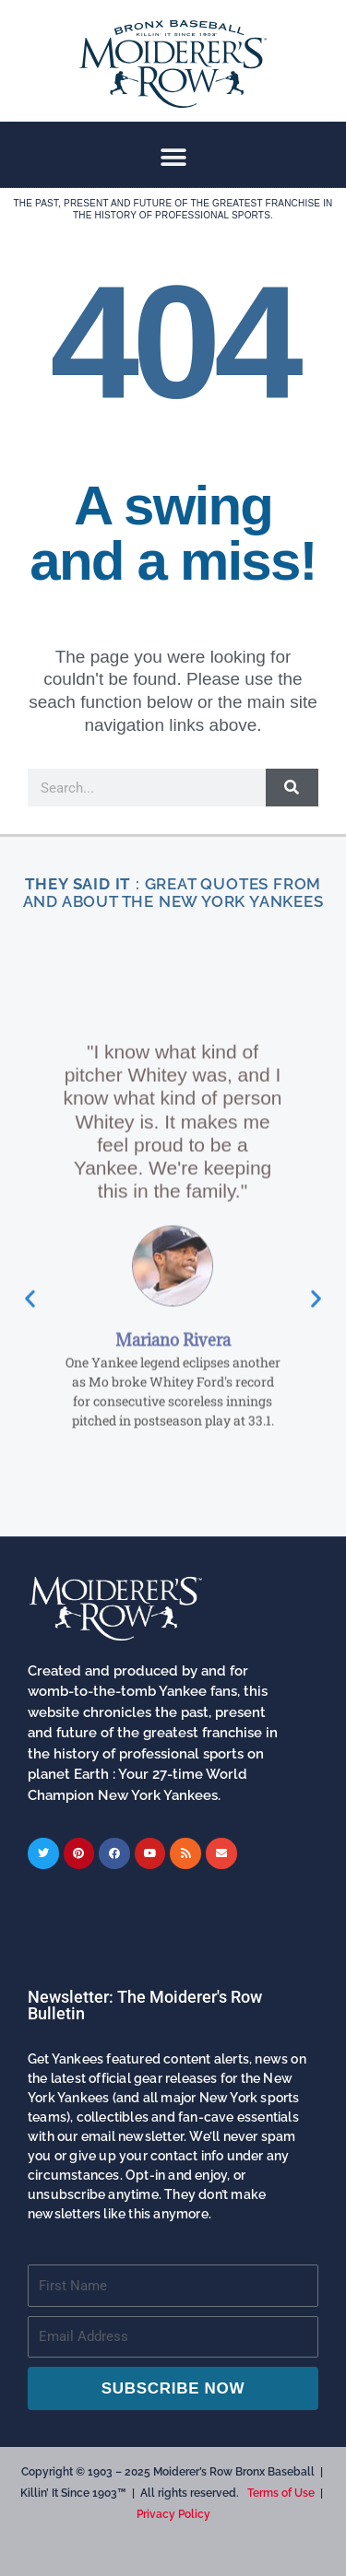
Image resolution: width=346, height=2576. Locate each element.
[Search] (292, 787)
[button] (173, 157)
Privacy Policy (173, 2514)
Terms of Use (281, 2493)
